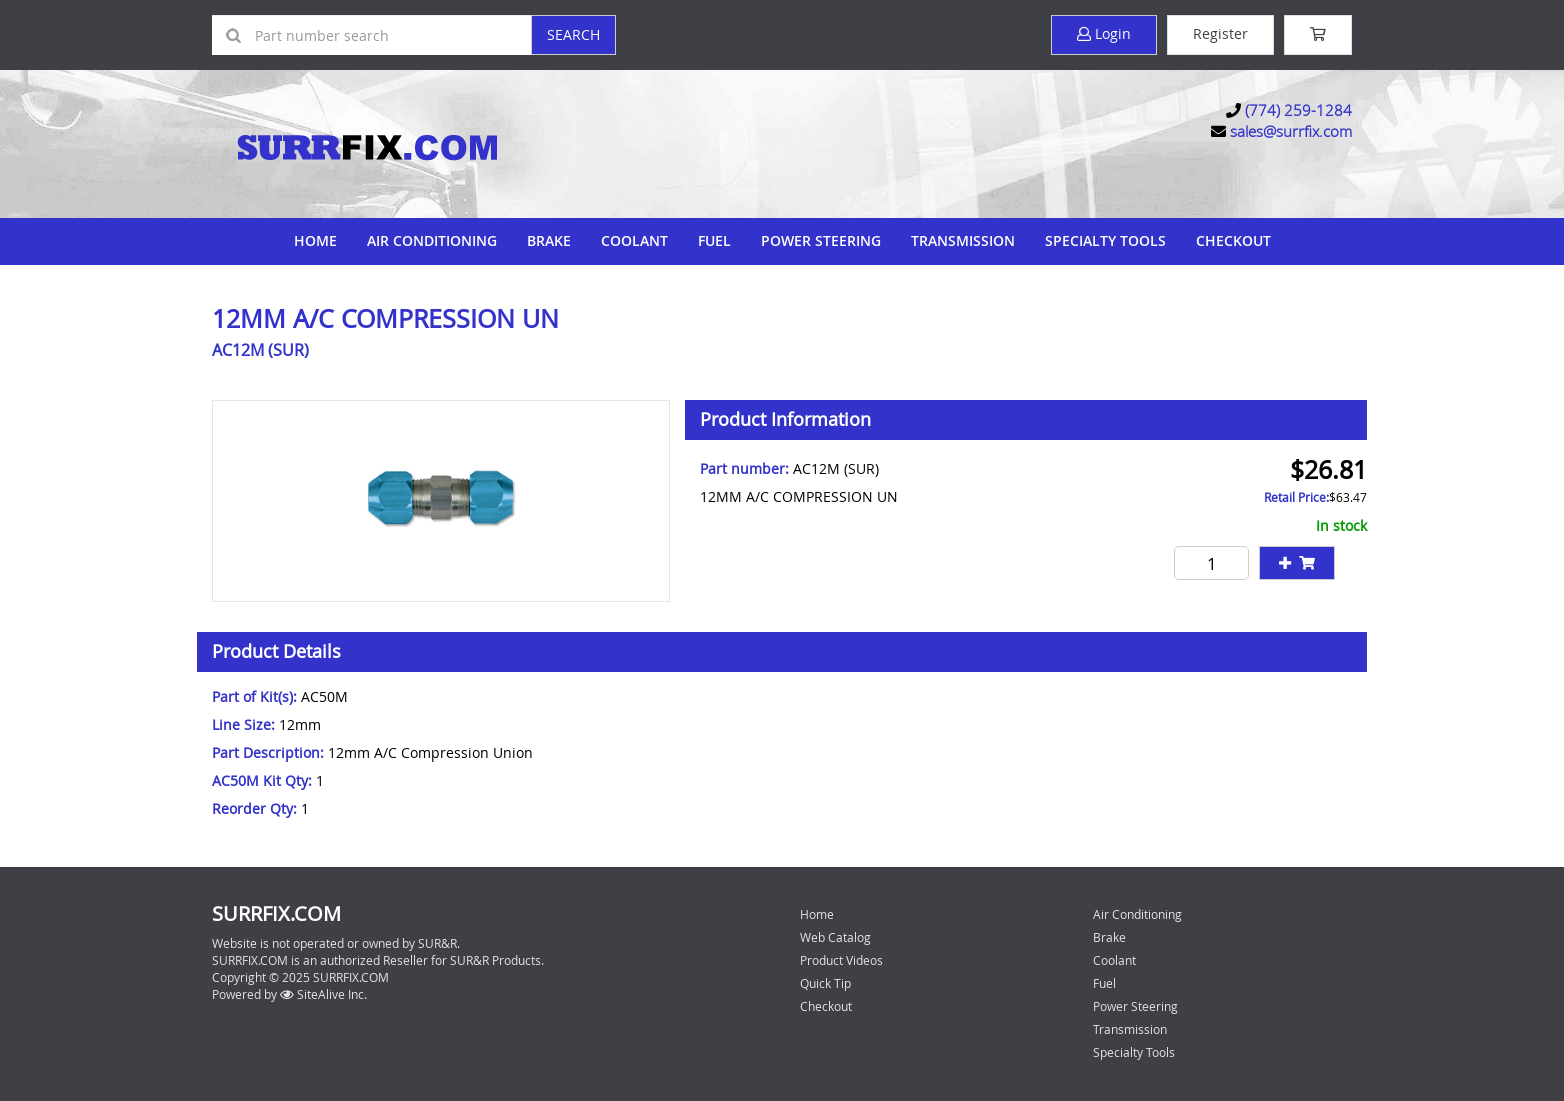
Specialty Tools (1105, 240)
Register (1220, 33)
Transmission (963, 240)
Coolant (634, 240)
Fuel (714, 240)
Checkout (826, 1006)
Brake (549, 240)
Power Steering (821, 240)
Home (315, 240)
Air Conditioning (432, 240)
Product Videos (841, 960)
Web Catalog (835, 937)
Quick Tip (825, 983)
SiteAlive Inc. (323, 994)
